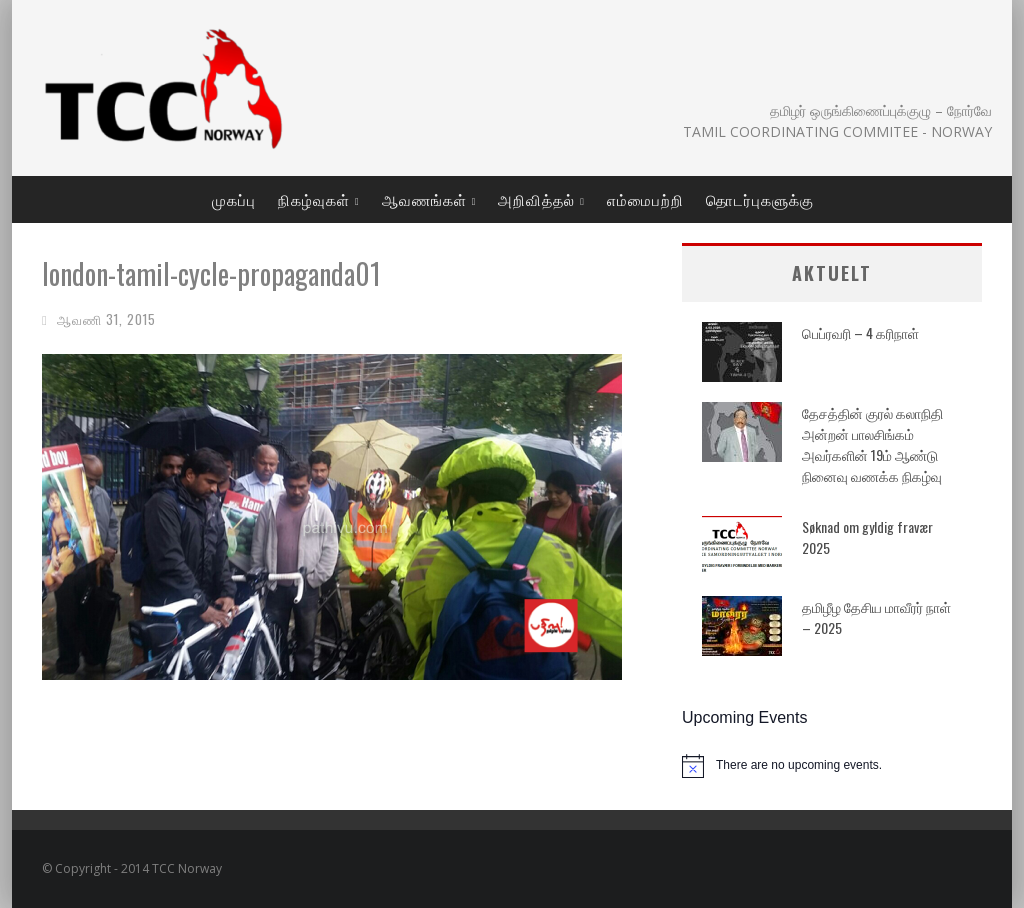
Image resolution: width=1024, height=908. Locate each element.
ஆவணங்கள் (424, 199)
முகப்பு (234, 199)
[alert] (832, 766)
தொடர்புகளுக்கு (760, 199)
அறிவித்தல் (536, 199)
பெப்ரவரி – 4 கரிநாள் (860, 332)
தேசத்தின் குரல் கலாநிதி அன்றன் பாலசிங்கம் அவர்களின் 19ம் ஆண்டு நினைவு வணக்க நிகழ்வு (872, 444)
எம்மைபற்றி (645, 199)
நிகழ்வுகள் (314, 199)
